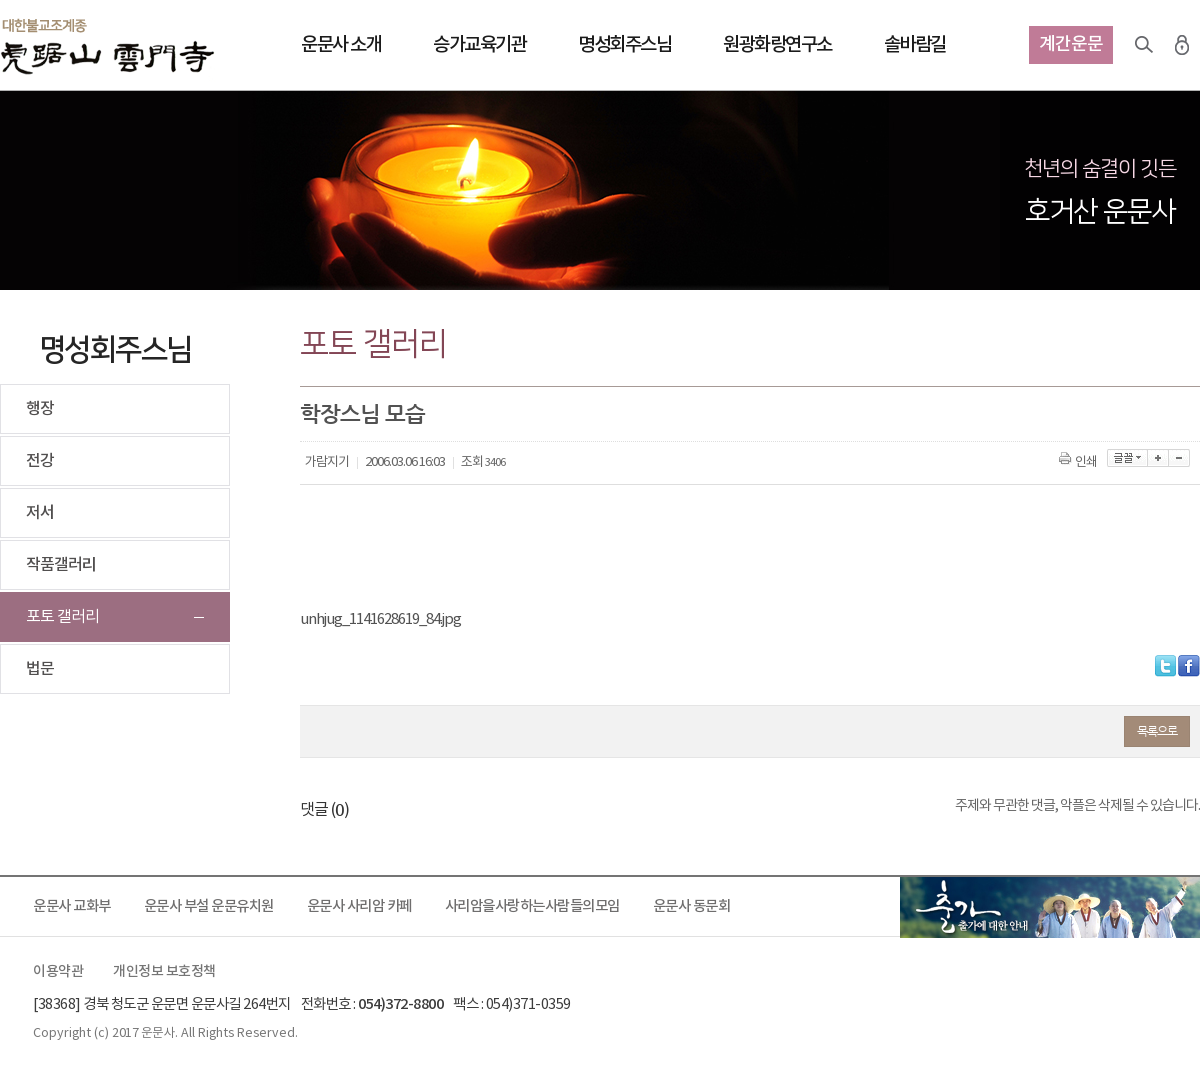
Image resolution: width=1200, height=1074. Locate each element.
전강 (40, 461)
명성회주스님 (624, 45)
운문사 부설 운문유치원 (209, 906)
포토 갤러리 (62, 617)
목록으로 (1157, 731)
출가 (1050, 907)
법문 (40, 669)
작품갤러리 (61, 565)
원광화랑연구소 (777, 45)
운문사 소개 (341, 45)
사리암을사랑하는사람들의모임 (532, 906)
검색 (1144, 45)
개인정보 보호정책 (164, 972)
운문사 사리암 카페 (359, 906)
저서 (40, 513)
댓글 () (324, 810)
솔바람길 (915, 45)
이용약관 (58, 972)
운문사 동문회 (692, 906)
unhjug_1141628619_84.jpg (380, 619)
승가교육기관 (479, 45)
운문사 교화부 (72, 906)
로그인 (1182, 45)
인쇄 (1079, 462)
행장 (40, 409)
